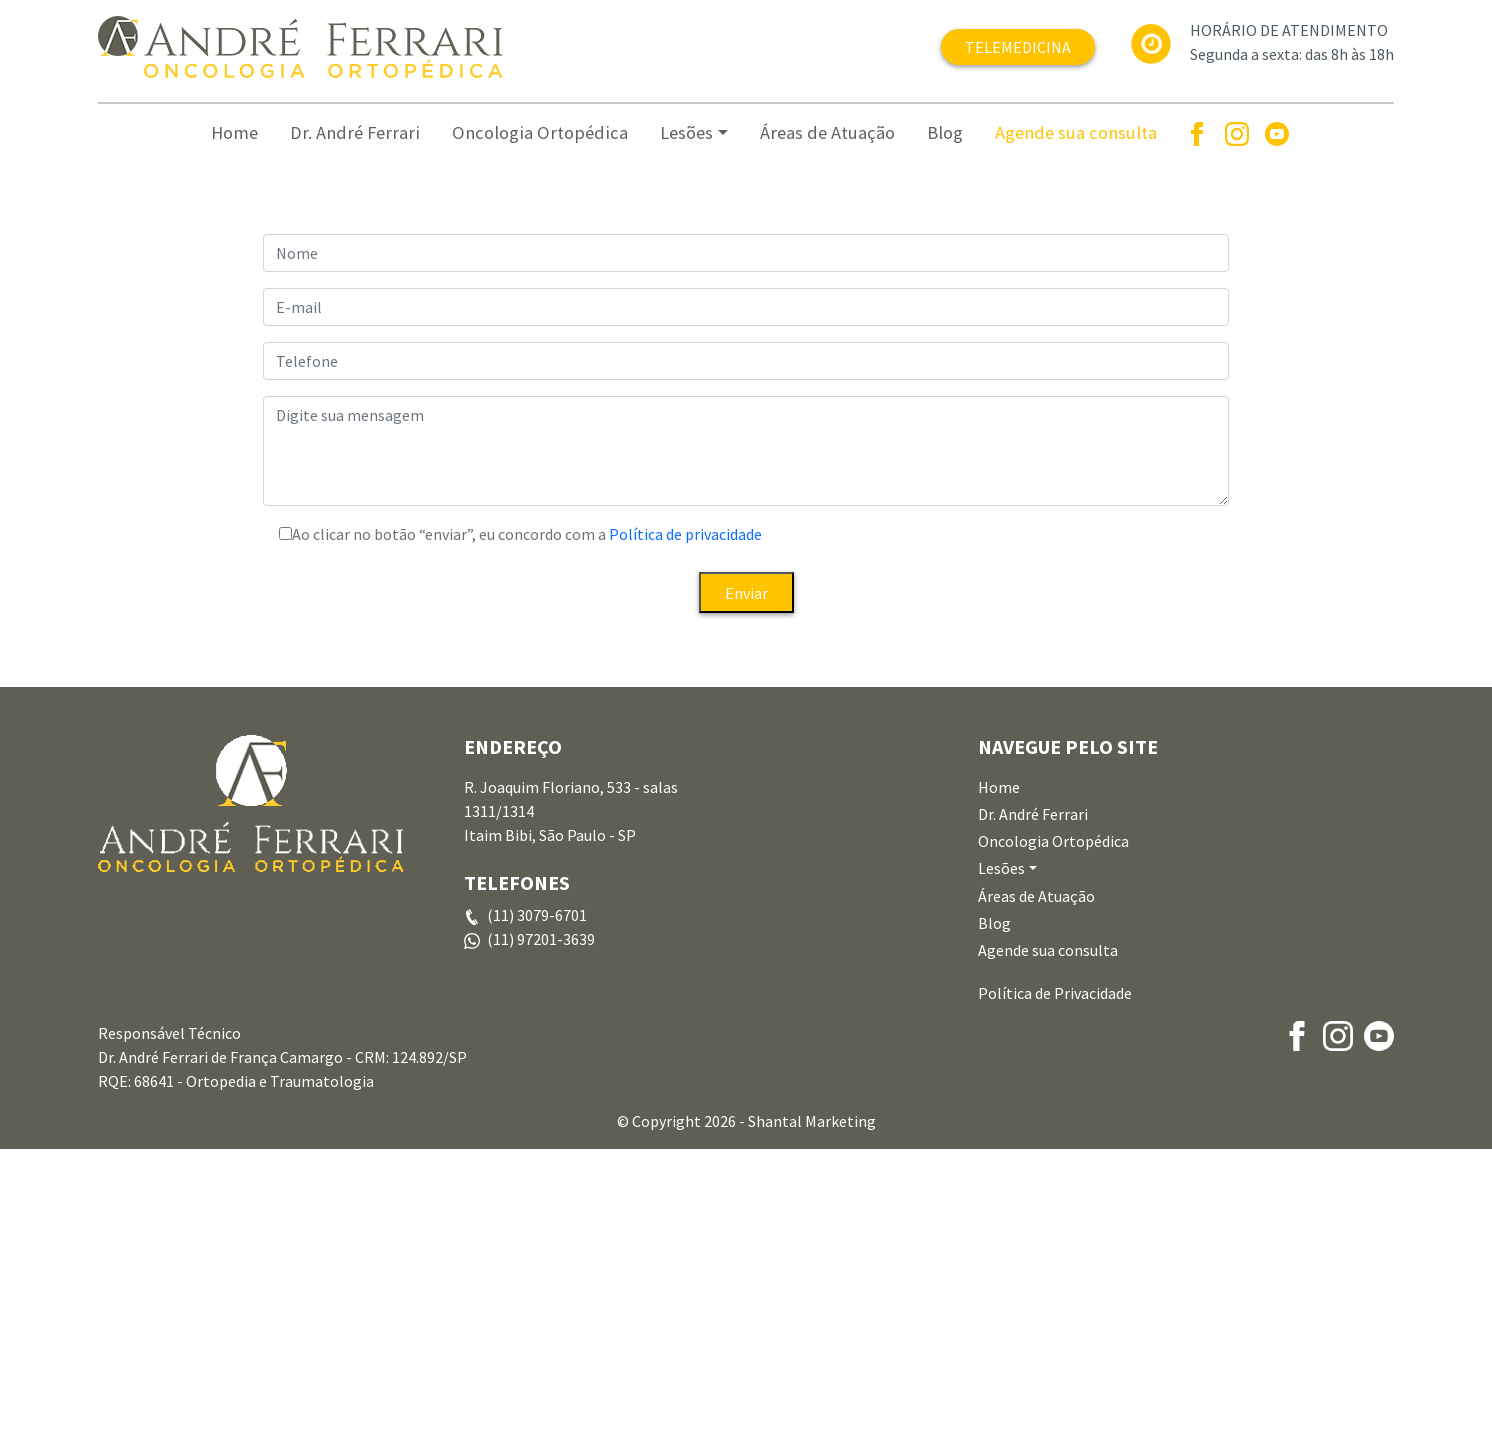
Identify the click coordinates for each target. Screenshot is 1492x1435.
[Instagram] (1237, 133)
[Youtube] (1277, 133)
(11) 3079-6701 (537, 1201)
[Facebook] (1197, 133)
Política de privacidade (684, 820)
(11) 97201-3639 (541, 1225)
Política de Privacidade (1055, 1279)
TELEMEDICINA (1018, 47)
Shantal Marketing (812, 1407)
